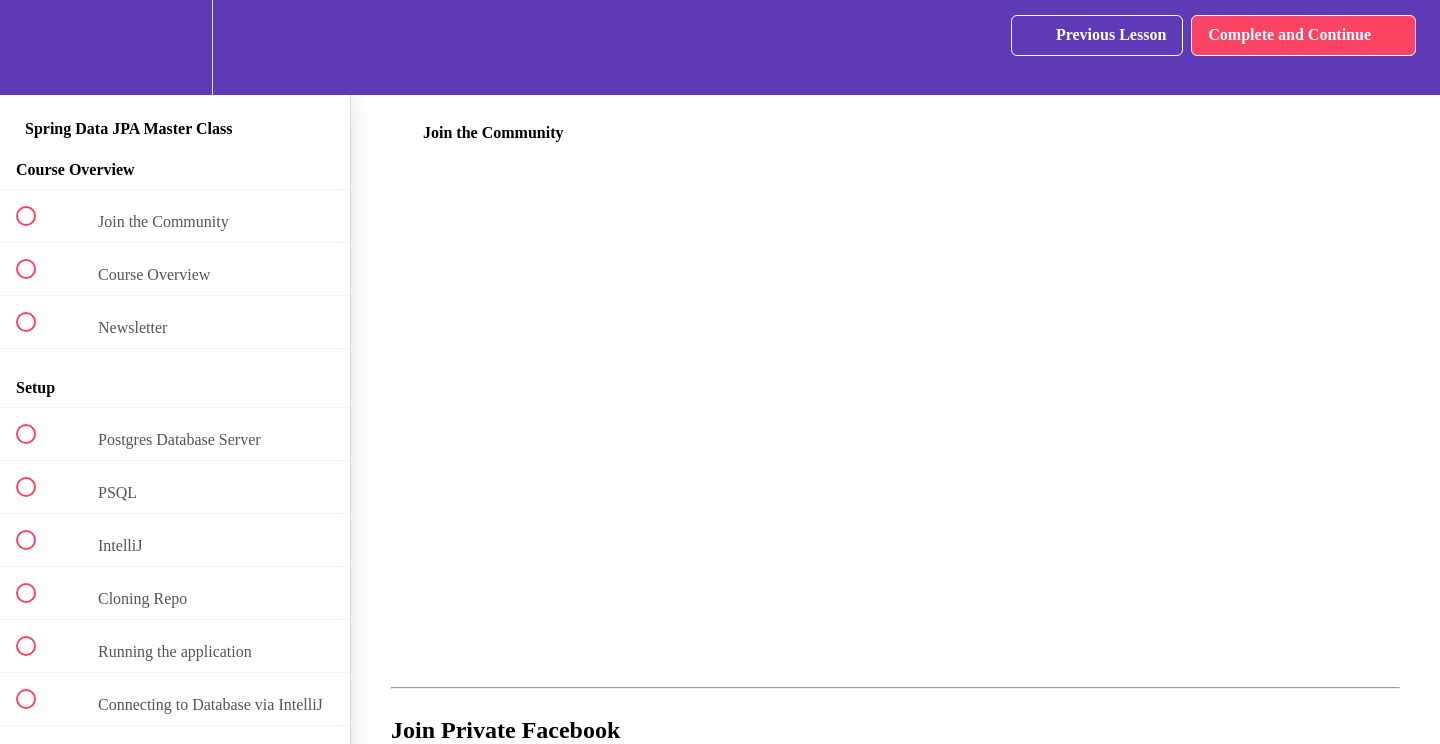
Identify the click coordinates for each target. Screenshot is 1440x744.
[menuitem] (175, 47)
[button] (37, 47)
